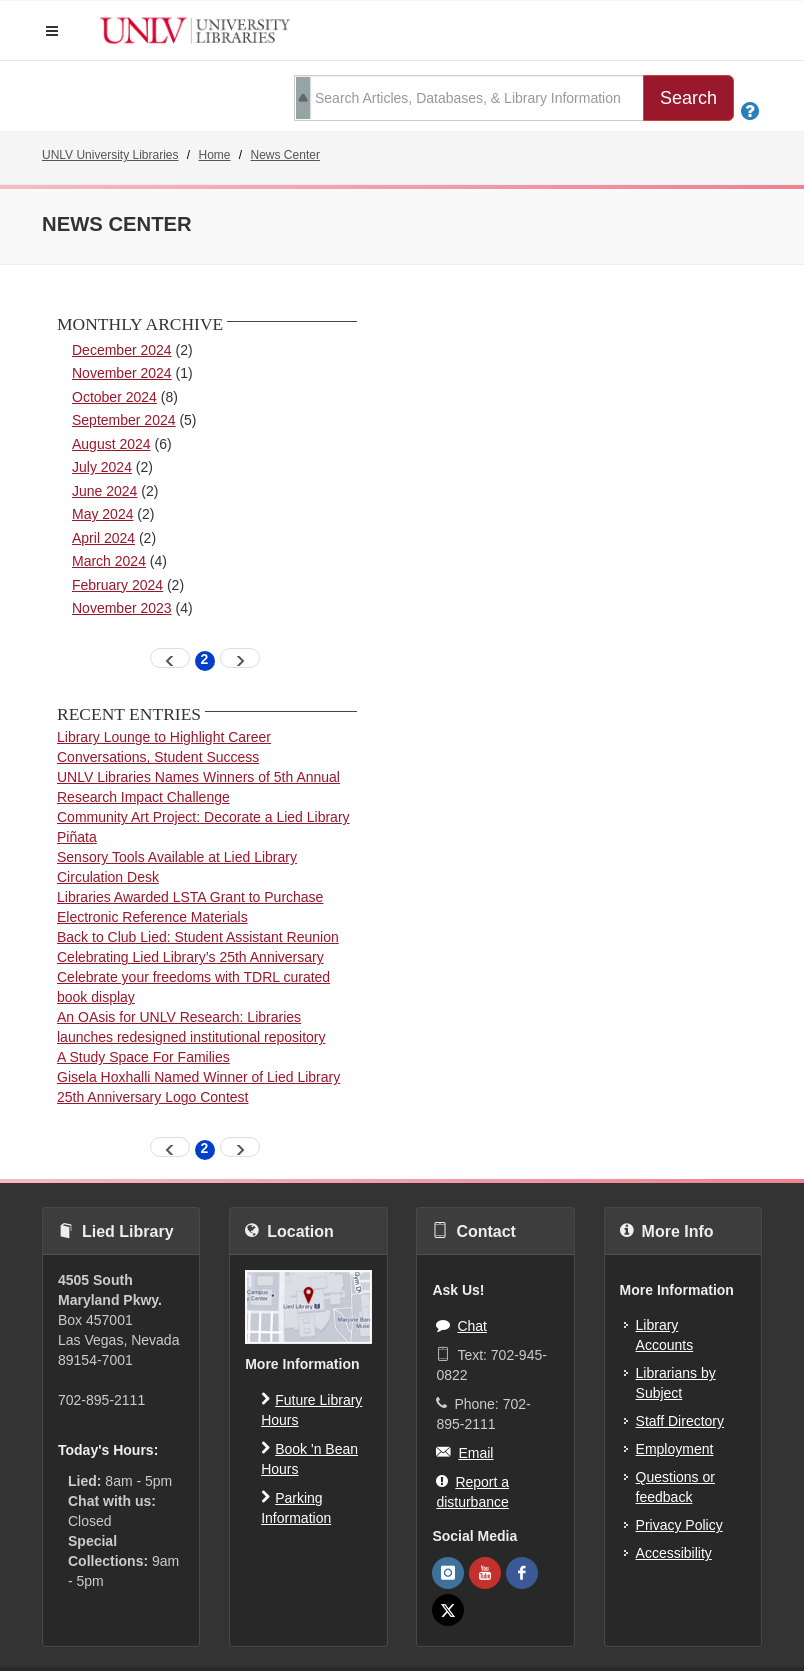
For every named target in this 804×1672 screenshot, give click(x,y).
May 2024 (102, 514)
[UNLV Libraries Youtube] (485, 1573)
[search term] (469, 98)
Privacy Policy (679, 1525)
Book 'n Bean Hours (309, 1457)
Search (688, 98)
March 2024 (109, 561)
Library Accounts (665, 1335)
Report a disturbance (472, 1490)
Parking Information (296, 1506)
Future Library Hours (311, 1408)
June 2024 (104, 491)
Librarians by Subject (676, 1383)
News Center (285, 155)
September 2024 (124, 420)
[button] (52, 31)
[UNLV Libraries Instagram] (448, 1573)
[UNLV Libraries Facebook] (522, 1573)
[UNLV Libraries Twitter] (448, 1610)
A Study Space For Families (143, 1057)
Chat (461, 1325)
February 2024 (117, 585)
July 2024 (102, 467)
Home (215, 155)
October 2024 (114, 397)
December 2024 (122, 350)
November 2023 (122, 608)
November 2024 (122, 373)
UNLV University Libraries (110, 155)
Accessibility (674, 1553)
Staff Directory (680, 1421)
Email (464, 1452)
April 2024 (103, 538)
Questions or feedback (675, 1487)
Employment (675, 1449)
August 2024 (111, 444)
